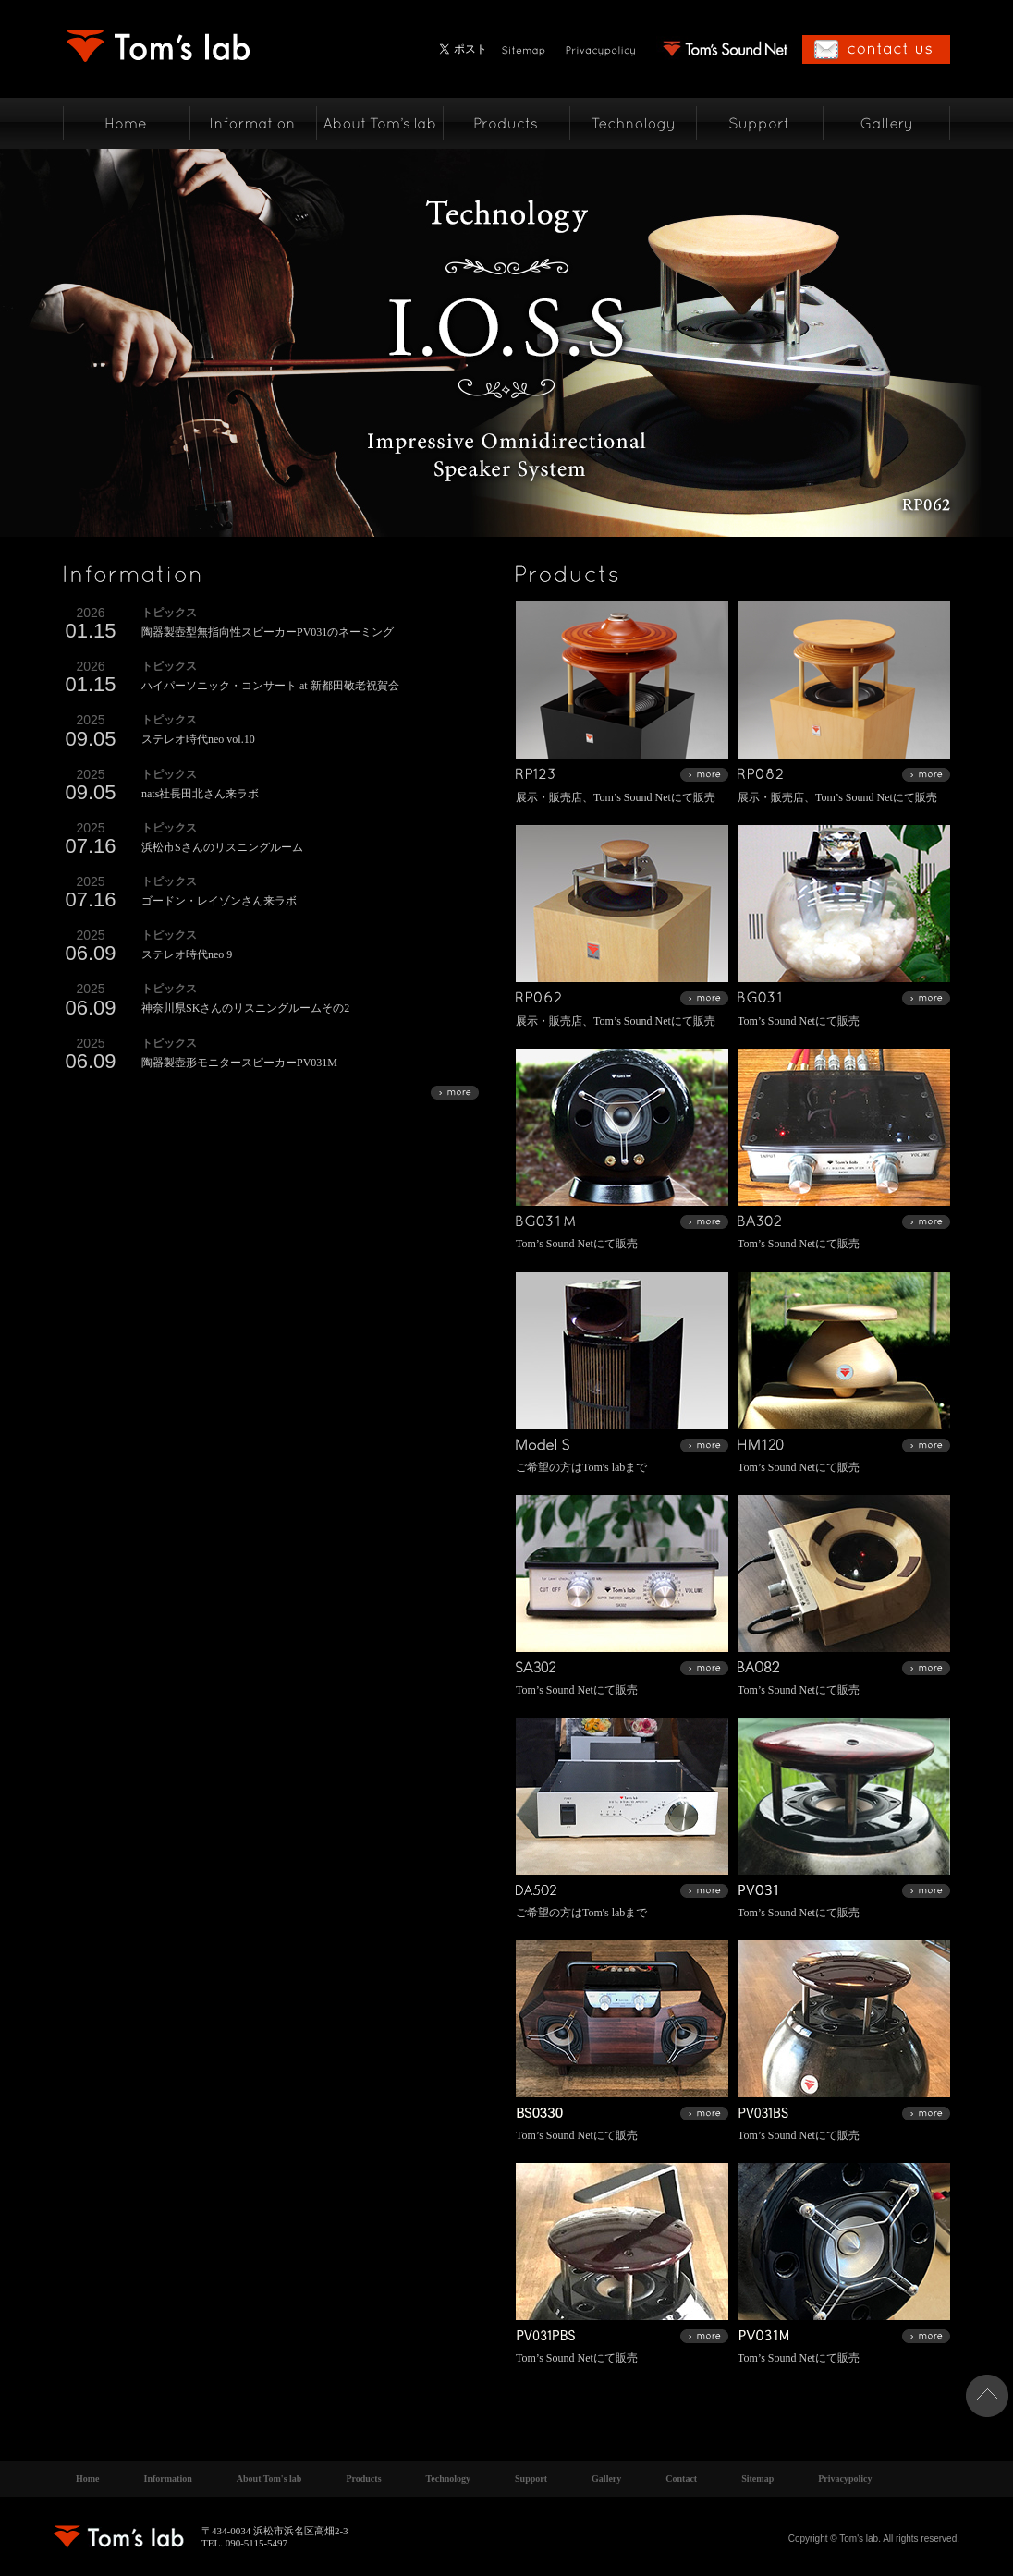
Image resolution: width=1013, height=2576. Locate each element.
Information (168, 2478)
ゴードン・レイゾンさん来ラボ (219, 900)
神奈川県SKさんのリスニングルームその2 (245, 1008)
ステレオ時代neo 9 (186, 954)
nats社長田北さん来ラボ (200, 793)
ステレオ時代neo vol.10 (198, 739)
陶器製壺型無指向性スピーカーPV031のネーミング (267, 632)
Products (363, 2478)
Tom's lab (603, 1467)
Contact (681, 2478)
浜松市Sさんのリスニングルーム (222, 847)
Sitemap (757, 2478)
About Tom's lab (269, 2478)
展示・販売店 (549, 797)
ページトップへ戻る (987, 2396)
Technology (448, 2478)
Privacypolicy (845, 2478)
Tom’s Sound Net (632, 797)
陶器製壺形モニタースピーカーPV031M (239, 1062)
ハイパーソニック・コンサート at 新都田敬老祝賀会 (270, 685)
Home (88, 2478)
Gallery (606, 2478)
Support (531, 2478)
